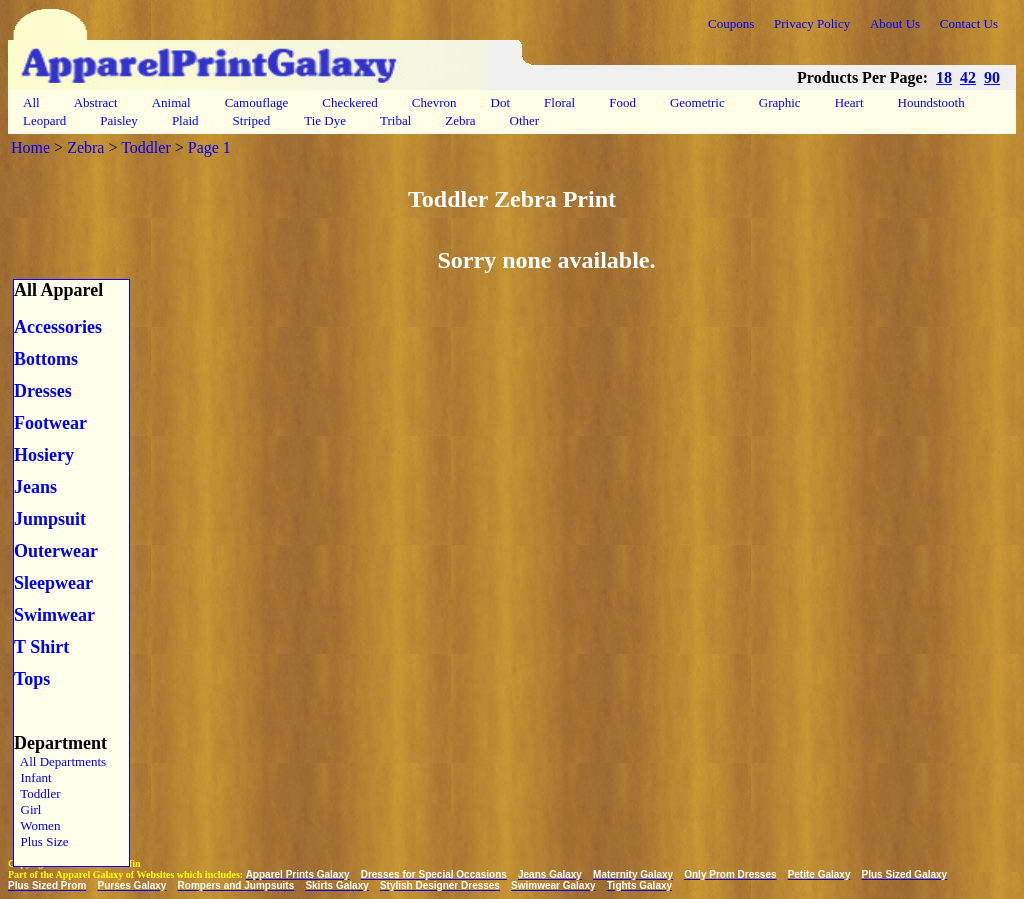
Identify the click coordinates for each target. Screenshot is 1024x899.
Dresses (43, 391)
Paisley (119, 120)
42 (968, 77)
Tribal (395, 120)
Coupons (731, 23)
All (31, 102)
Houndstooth (931, 102)
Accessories (58, 327)
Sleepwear (53, 583)
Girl (27, 809)
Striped (252, 120)
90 (992, 77)
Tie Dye (325, 120)
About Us (895, 23)
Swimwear (54, 615)
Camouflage (257, 102)
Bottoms (46, 359)
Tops (32, 679)
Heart (849, 102)
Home (30, 147)
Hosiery (44, 455)
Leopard (44, 120)
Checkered (350, 102)
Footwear (50, 423)
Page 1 (209, 147)
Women (37, 825)
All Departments (60, 761)
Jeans (35, 487)
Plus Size (41, 841)
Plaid (185, 120)
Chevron (434, 102)
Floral (559, 102)
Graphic (780, 102)
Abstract (96, 102)
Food (622, 102)
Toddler (146, 147)
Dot (501, 102)
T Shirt (41, 647)
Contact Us (969, 23)
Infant (33, 777)
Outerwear (56, 551)
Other (525, 120)
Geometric (697, 102)
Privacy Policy (812, 23)
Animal (171, 102)
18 (944, 77)
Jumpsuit (50, 519)
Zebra (460, 120)
